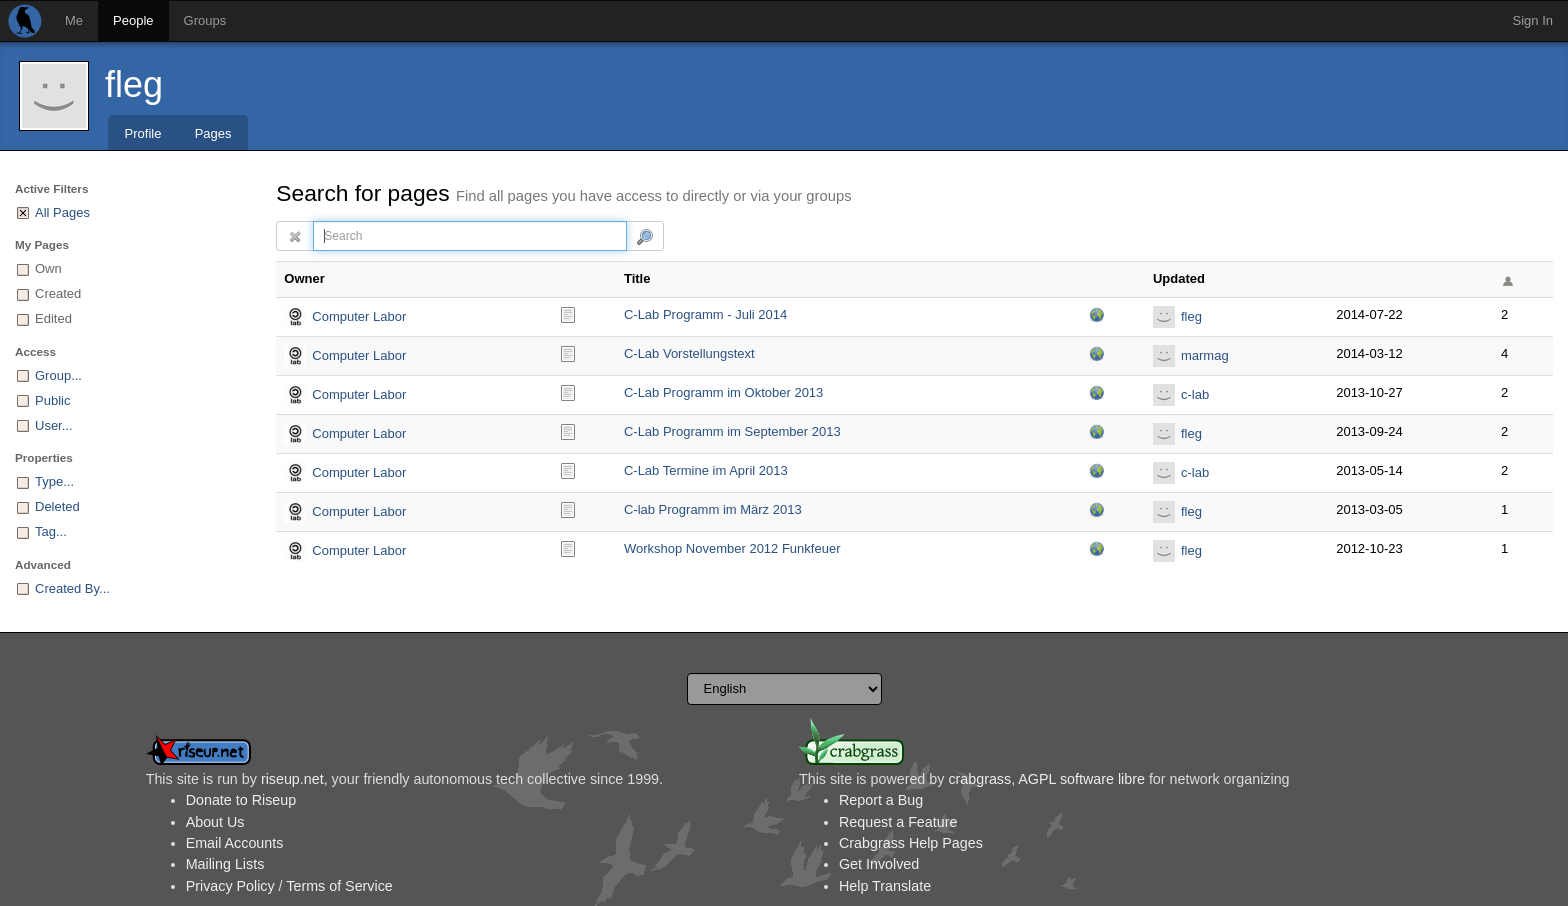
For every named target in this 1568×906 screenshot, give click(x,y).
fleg (134, 84)
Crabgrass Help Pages (911, 843)
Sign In (1533, 20)
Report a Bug (881, 800)
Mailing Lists (225, 864)
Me (74, 20)
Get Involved (879, 864)
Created (58, 293)
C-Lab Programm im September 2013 (732, 431)
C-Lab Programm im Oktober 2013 (723, 392)
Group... (58, 375)
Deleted (57, 506)
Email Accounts (235, 843)
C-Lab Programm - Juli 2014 (705, 314)
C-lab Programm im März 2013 (713, 509)
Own (48, 268)
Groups (205, 20)
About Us (215, 822)
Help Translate (885, 886)
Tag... (51, 531)
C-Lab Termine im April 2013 (706, 470)
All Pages (62, 212)
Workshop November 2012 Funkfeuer (732, 548)
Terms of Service (339, 886)
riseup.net (292, 779)
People (133, 20)
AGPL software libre (1081, 779)
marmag (1205, 355)
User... (54, 425)
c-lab (1195, 394)
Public (52, 400)
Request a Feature (898, 822)
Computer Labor (359, 316)
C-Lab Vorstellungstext (689, 353)
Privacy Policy (230, 886)
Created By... (72, 588)
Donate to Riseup (241, 800)
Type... (54, 481)
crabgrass (979, 779)
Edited (53, 318)
